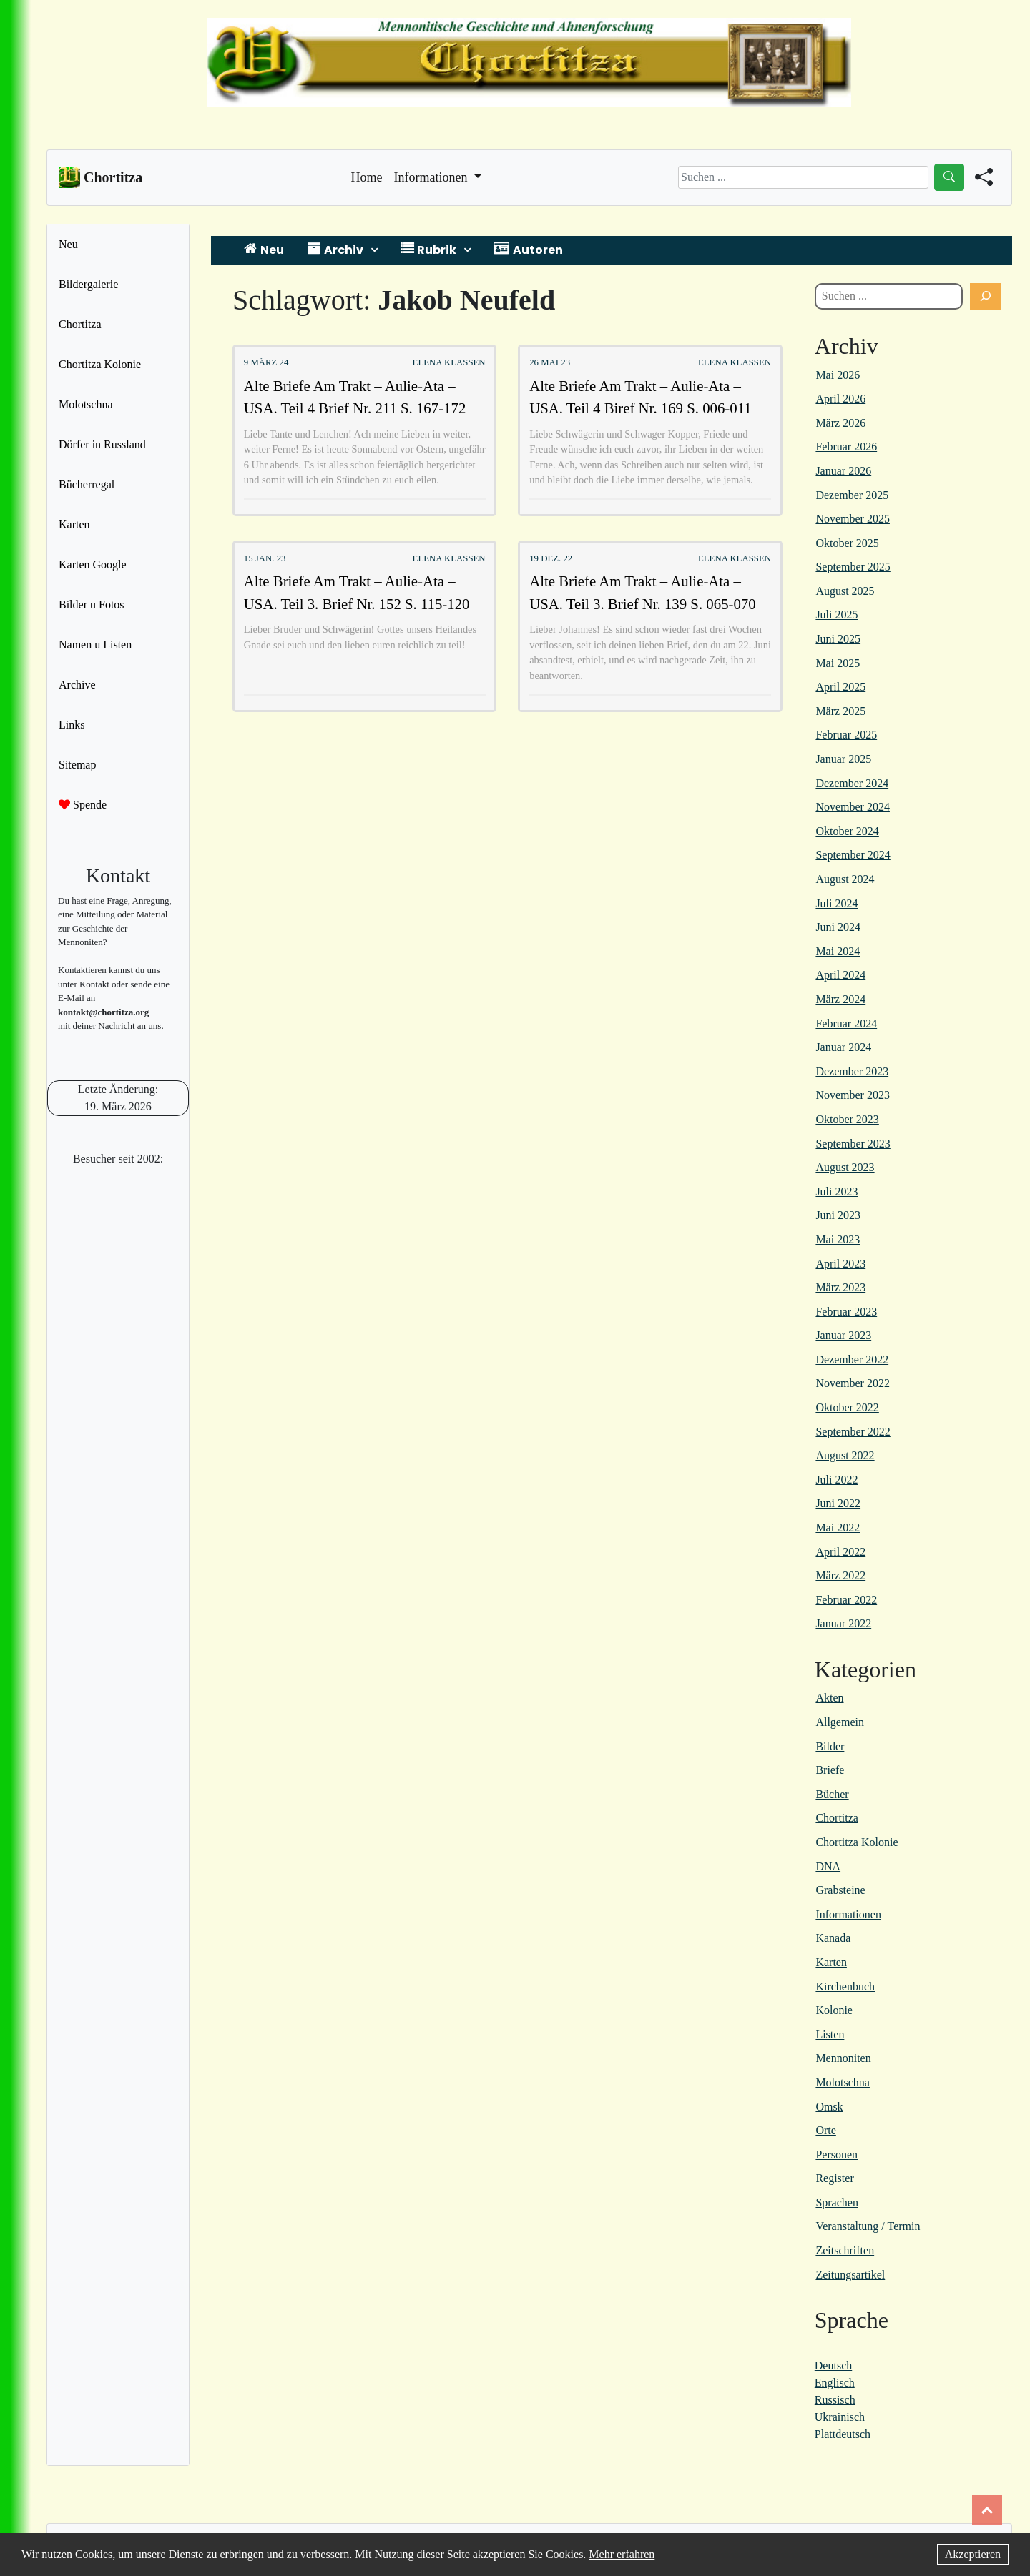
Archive (77, 684)
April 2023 (840, 1264)
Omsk (829, 2107)
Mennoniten (842, 2058)
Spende (83, 805)
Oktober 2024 (846, 831)
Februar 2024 (846, 1023)
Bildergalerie (88, 284)
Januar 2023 (843, 1335)
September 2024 (852, 855)
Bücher (831, 1794)
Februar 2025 (846, 735)
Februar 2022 (846, 1600)
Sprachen (836, 2202)
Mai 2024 (837, 951)
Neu (68, 244)
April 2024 (840, 975)
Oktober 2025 (846, 543)
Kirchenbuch (845, 1986)
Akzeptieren (973, 2554)
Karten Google (93, 564)
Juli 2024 (836, 903)
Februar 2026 (846, 446)
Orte (825, 2130)
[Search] (803, 177)
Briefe (829, 1770)
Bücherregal (86, 484)
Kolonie (834, 2010)
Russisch (835, 2400)
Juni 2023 (837, 1215)
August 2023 (844, 1167)
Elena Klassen (449, 362)
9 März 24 (266, 362)
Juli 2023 (836, 1191)
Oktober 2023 (846, 1119)
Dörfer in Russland (102, 444)
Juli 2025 (836, 614)
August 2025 (844, 591)
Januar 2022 (843, 1623)
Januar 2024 (843, 1047)
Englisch (835, 2383)
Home (367, 175)
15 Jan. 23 (265, 558)
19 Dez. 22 (550, 558)
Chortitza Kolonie (100, 364)
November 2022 (852, 1383)
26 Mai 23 (549, 362)
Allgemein (839, 1722)
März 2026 (840, 423)
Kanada (832, 1938)
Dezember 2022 (851, 1359)
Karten (74, 524)
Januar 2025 (843, 759)
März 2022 (840, 1575)
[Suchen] (985, 296)
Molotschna (86, 404)
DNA (827, 1866)
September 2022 (852, 1432)
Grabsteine (840, 1890)
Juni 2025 (837, 639)
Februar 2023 (846, 1312)
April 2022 (840, 1552)
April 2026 (840, 399)
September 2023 (852, 1144)
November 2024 (852, 807)
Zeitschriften (844, 2250)
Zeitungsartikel (850, 2275)
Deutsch (833, 2365)
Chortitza (80, 324)
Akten (829, 1698)
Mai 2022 (837, 1527)
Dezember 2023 (851, 1071)
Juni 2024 (837, 927)
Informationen (848, 1914)
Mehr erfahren (621, 2554)
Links (71, 725)
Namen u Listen (95, 644)
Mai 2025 (837, 663)
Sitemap (77, 765)
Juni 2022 (837, 1503)
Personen (836, 2154)
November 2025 (852, 519)
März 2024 (840, 999)
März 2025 (840, 711)
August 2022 (844, 1455)
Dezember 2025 (851, 495)
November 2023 (852, 1095)
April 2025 (840, 687)
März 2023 (840, 1287)
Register (834, 2178)
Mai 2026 (837, 375)
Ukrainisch (840, 2417)
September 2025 (852, 567)
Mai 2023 (837, 1239)
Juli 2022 (836, 1480)
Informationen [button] (432, 177)
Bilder (829, 1746)
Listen (829, 2034)
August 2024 (844, 879)
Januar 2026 (843, 471)
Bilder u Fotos (91, 604)
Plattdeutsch (842, 2434)
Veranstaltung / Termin (867, 2226)
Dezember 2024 (851, 783)
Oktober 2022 (846, 1407)
